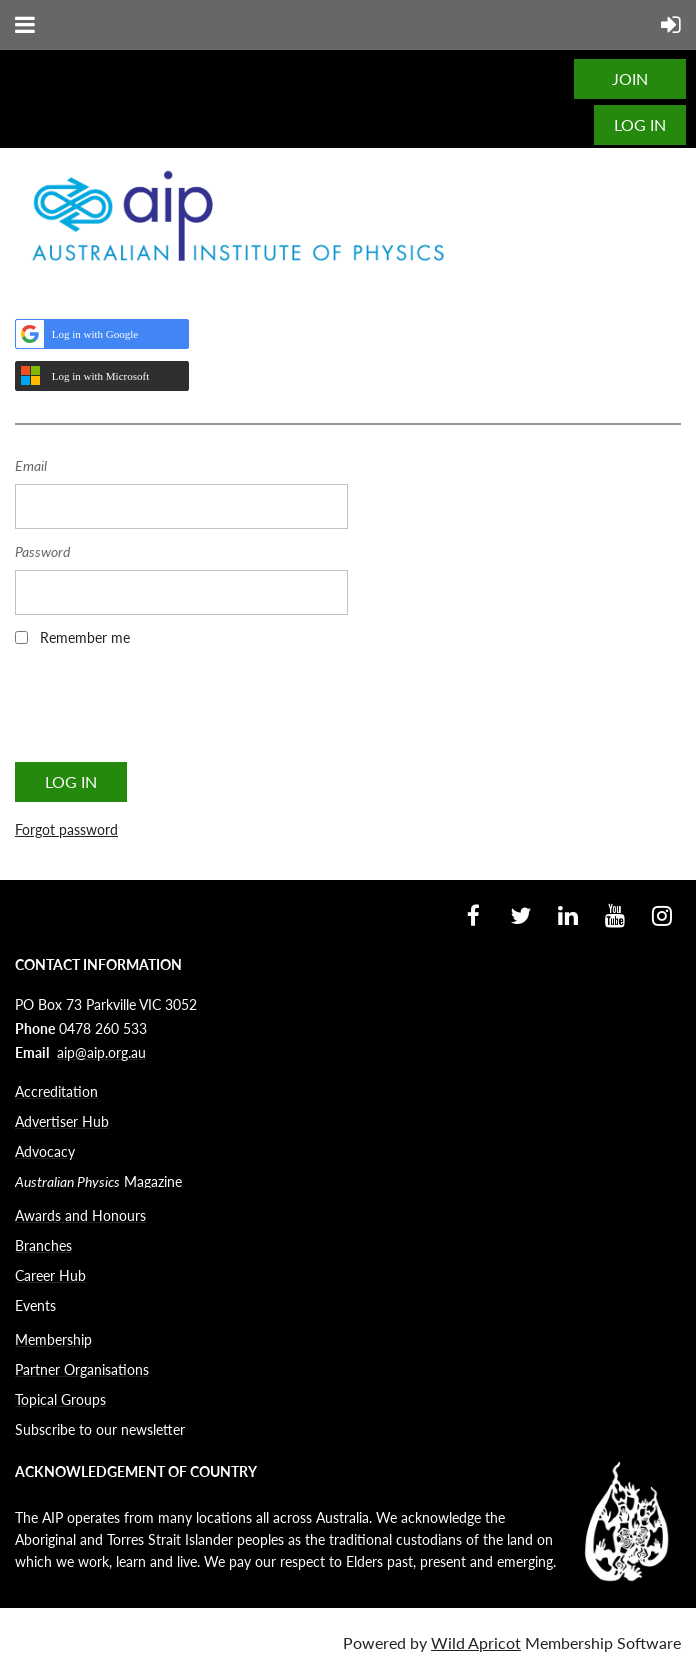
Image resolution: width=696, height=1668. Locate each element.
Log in (640, 124)
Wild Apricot (476, 1642)
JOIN (630, 78)
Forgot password (66, 829)
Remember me (85, 637)
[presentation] (167, 711)
